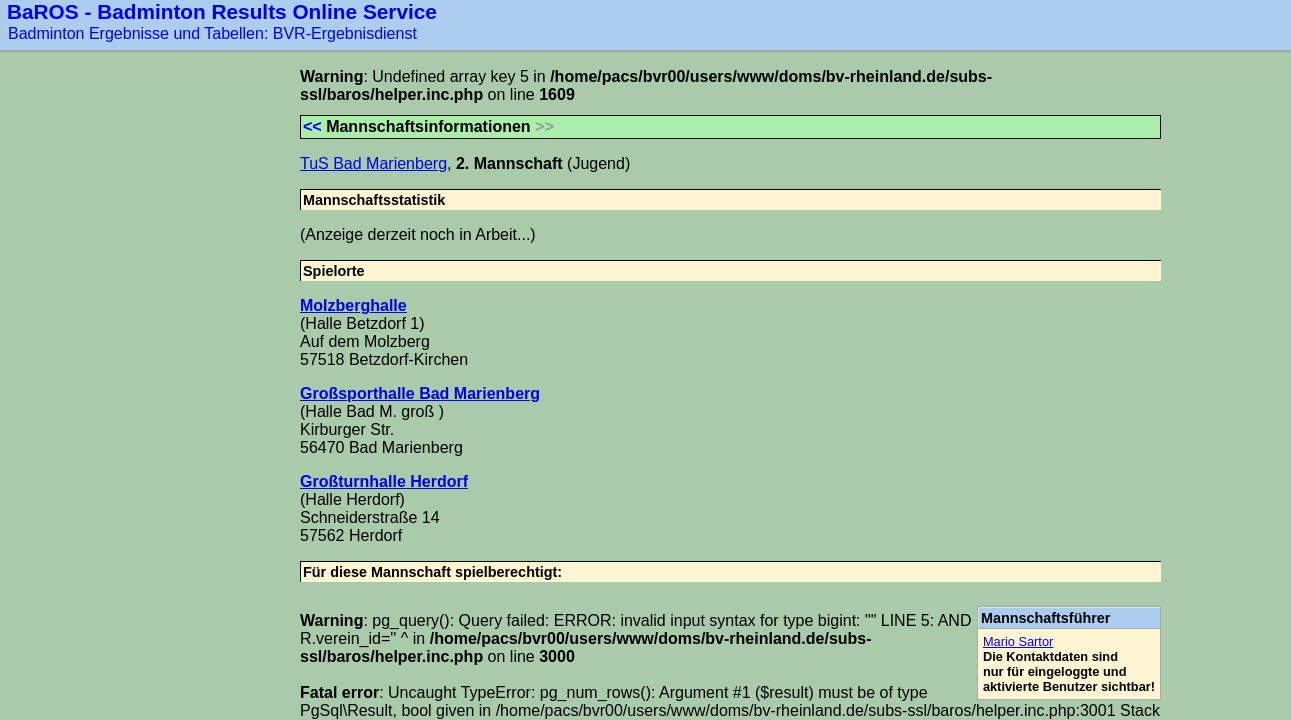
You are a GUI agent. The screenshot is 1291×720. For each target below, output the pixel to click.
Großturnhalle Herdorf (384, 481)
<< (312, 126)
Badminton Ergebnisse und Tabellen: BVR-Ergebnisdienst (212, 33)
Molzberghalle (353, 305)
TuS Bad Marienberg (373, 163)
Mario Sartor (1018, 641)
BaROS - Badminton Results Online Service (222, 11)
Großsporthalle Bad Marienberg (420, 393)
